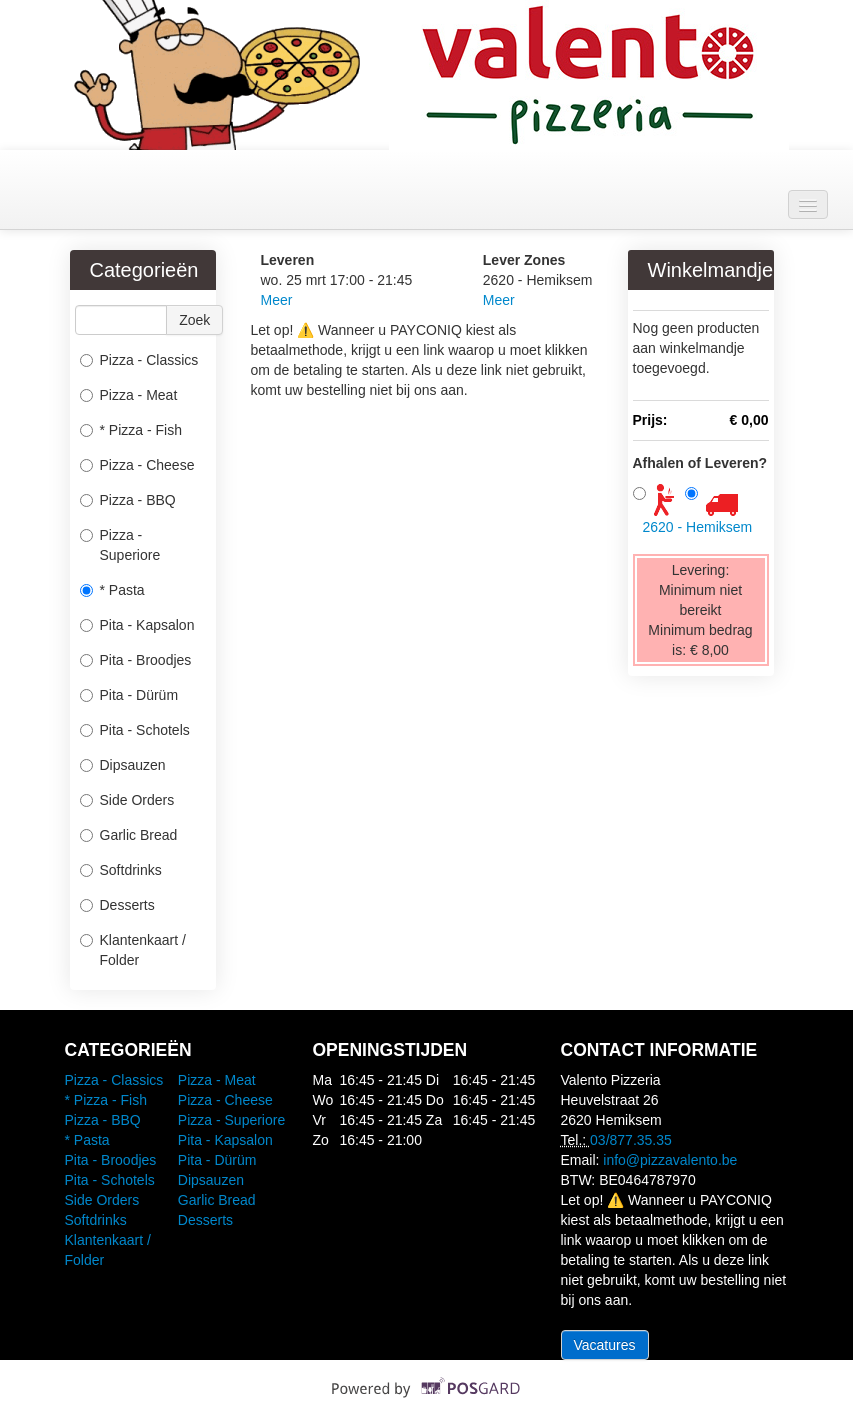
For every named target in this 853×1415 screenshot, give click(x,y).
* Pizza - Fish (131, 430)
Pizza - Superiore (120, 545)
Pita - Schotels (135, 730)
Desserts (117, 905)
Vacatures (605, 1345)
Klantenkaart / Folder (133, 950)
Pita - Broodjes (136, 660)
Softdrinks (121, 870)
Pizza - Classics (139, 360)
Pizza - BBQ (128, 500)
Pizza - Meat (129, 395)
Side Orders (127, 800)
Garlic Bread (129, 835)
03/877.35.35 (631, 1140)
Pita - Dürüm (129, 695)
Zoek (194, 320)
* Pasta (112, 590)
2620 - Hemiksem (698, 527)
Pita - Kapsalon (137, 625)
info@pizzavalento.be (670, 1160)
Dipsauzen (123, 765)
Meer (277, 300)
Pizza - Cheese (137, 465)
